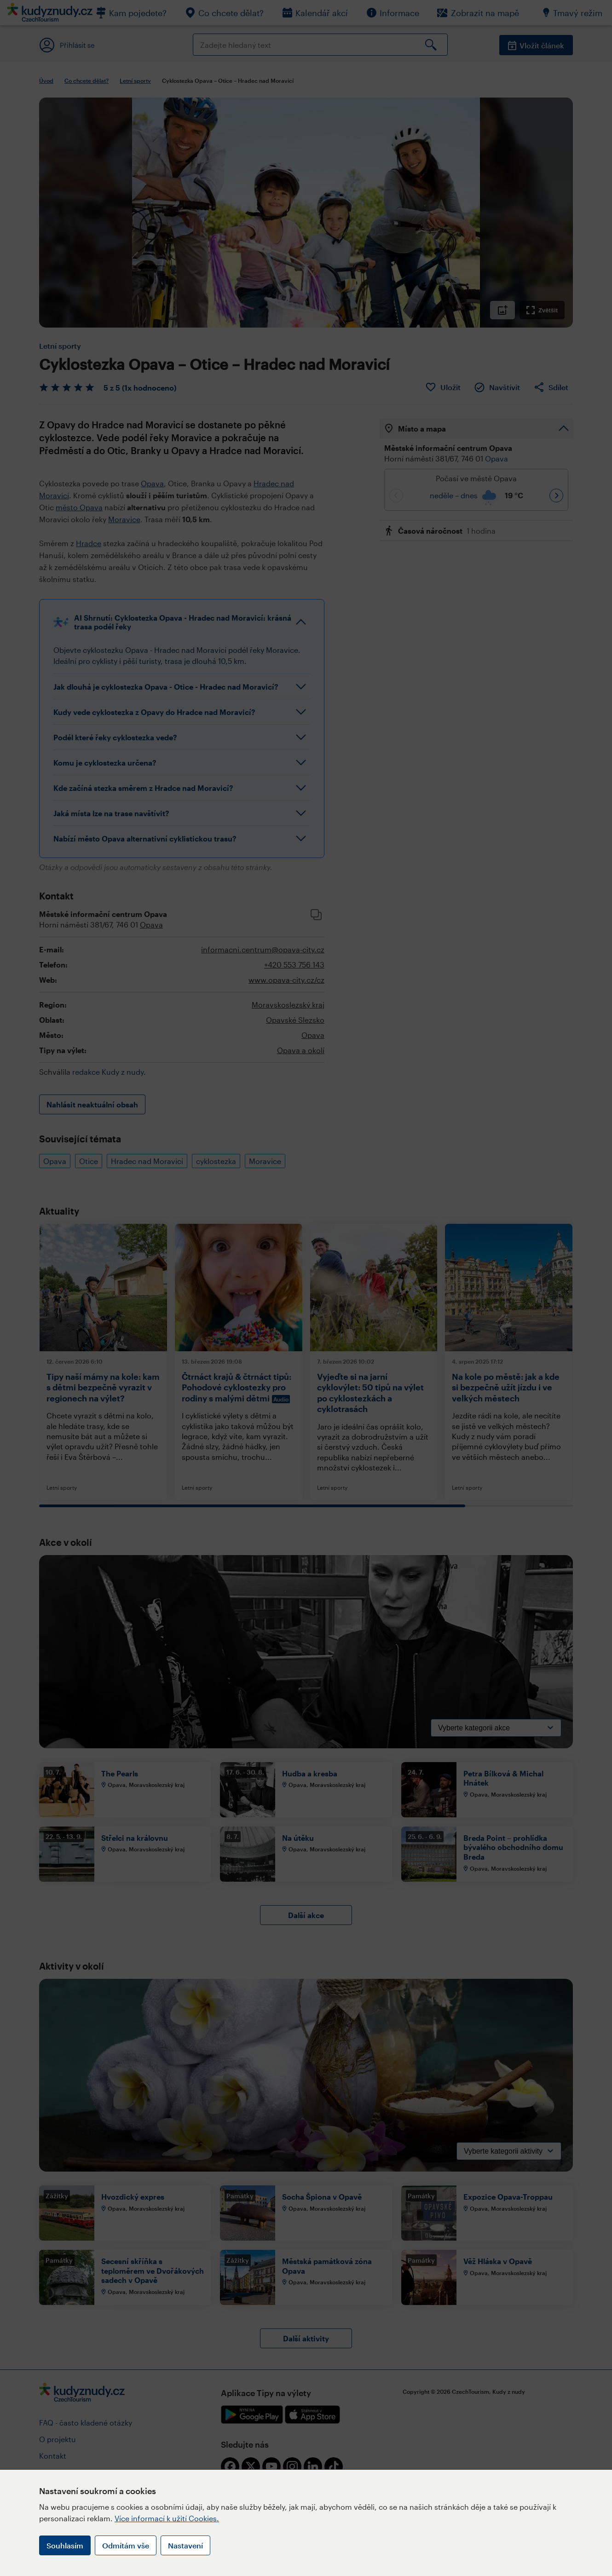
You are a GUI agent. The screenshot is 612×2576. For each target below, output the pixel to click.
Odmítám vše (125, 2545)
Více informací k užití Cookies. (167, 2518)
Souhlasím (64, 2545)
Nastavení (185, 2545)
